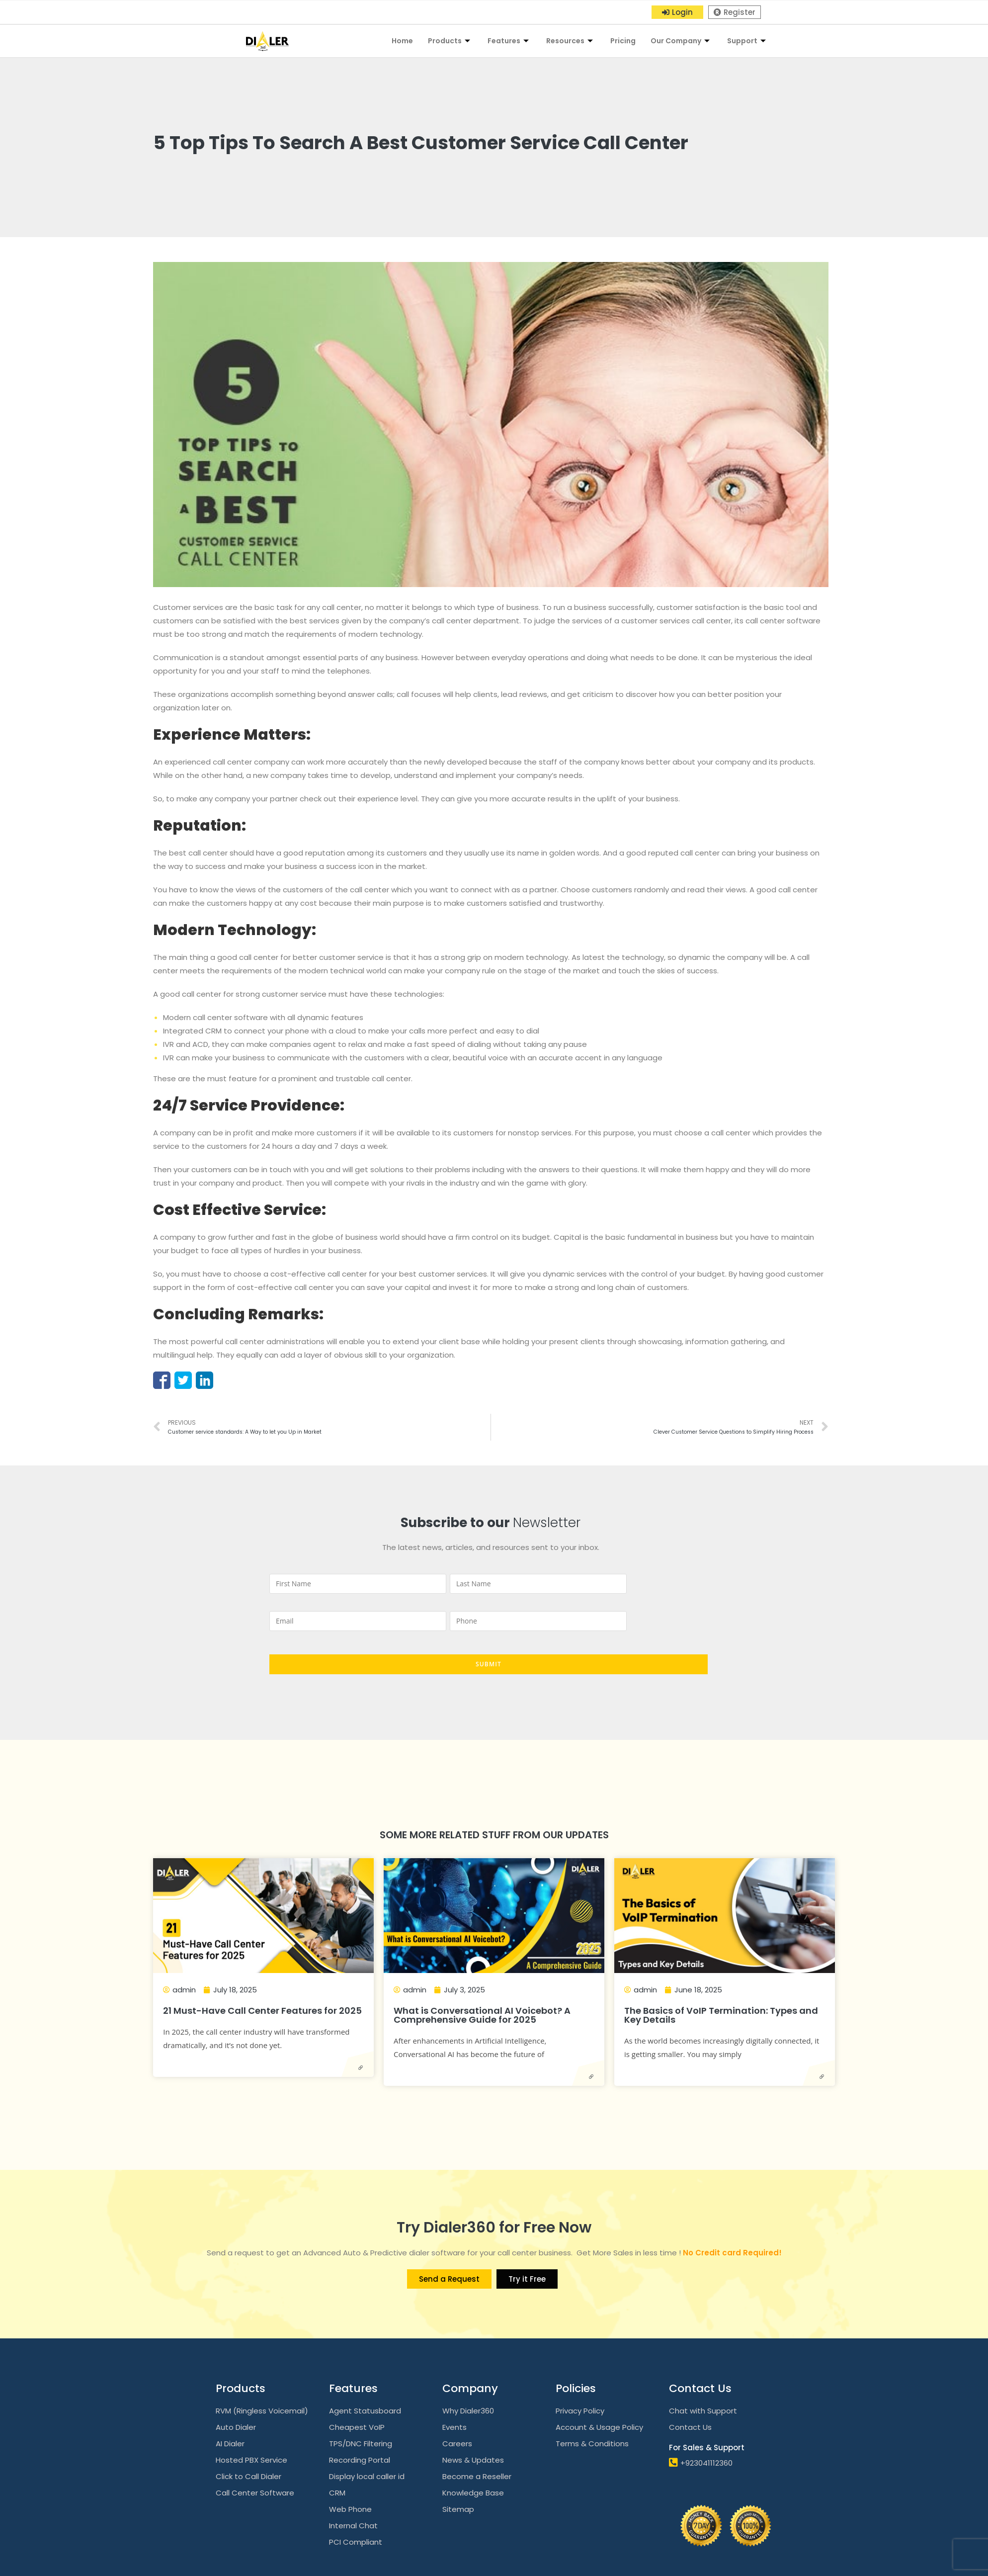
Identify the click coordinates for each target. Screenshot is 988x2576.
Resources (570, 41)
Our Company (681, 41)
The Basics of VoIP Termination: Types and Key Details (721, 2015)
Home (402, 41)
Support (747, 41)
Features (509, 41)
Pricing (623, 41)
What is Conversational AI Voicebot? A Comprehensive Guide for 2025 (482, 2015)
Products (450, 41)
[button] (677, 12)
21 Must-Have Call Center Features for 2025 (262, 2010)
